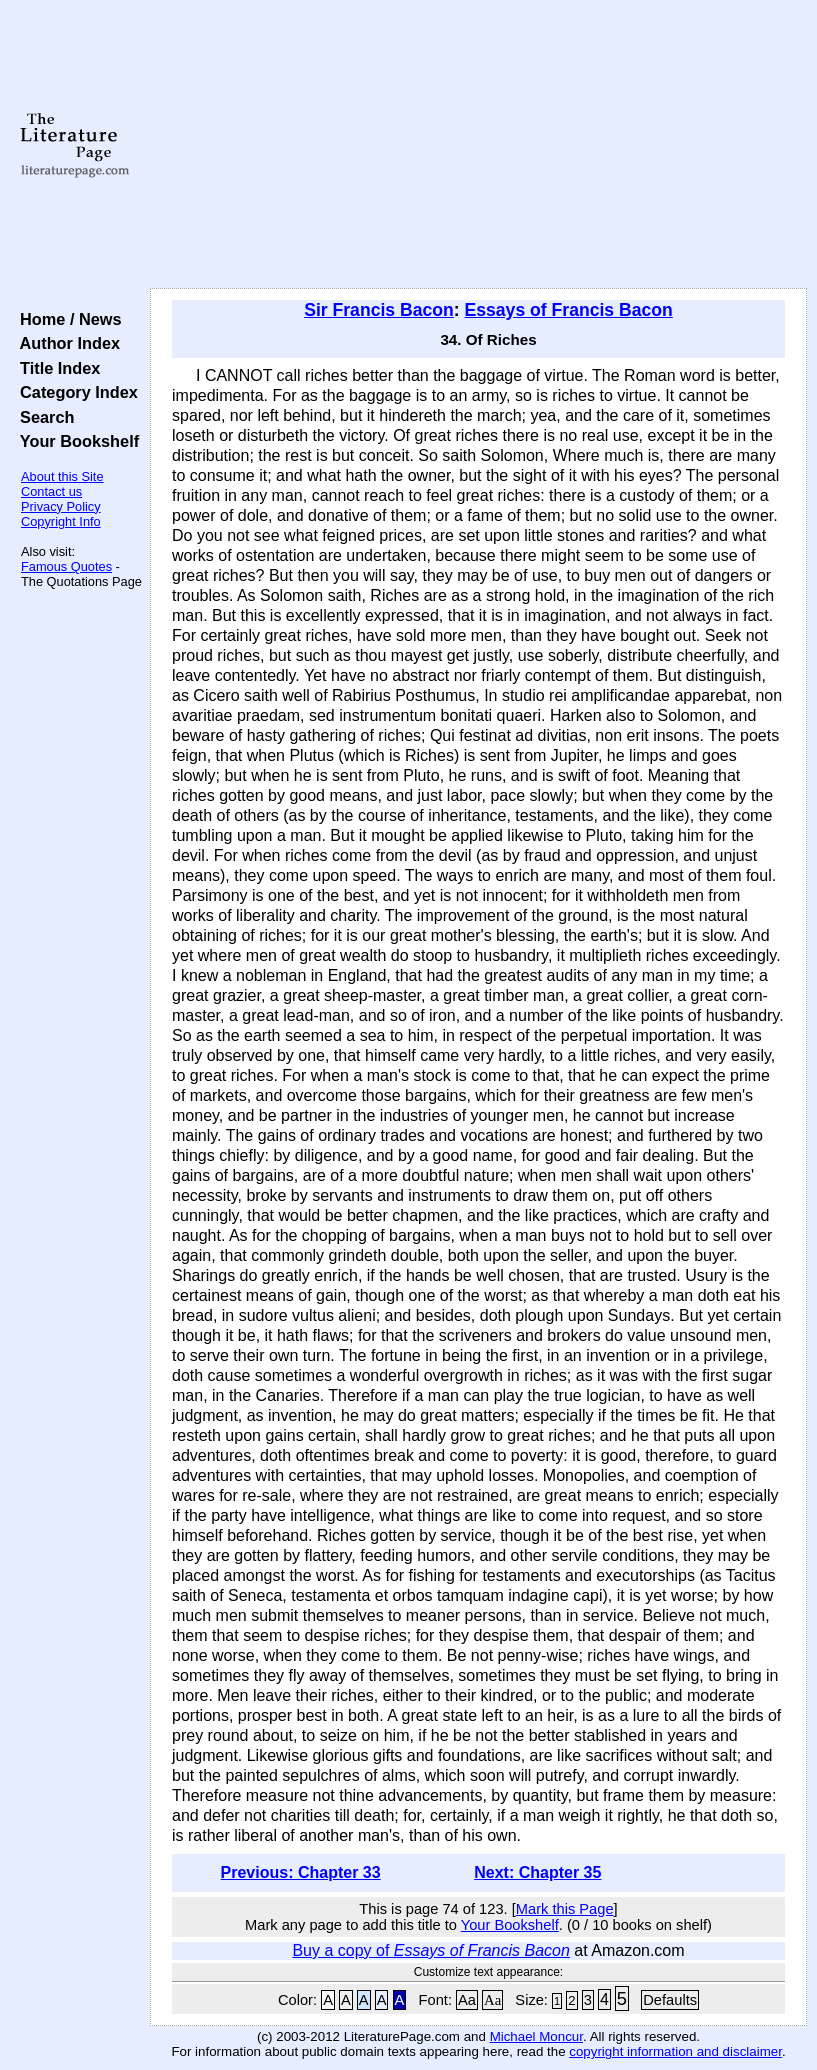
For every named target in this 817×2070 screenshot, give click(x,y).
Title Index (55, 368)
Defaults (670, 2000)
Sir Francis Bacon (379, 310)
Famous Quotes (66, 566)
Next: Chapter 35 (537, 1872)
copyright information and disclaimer (675, 2051)
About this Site (62, 476)
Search (42, 417)
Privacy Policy (61, 506)
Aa (467, 2000)
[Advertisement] (479, 145)
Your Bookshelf (75, 441)
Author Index (65, 343)
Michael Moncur (536, 2036)
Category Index (74, 392)
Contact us (51, 491)
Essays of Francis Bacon (569, 310)
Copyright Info (61, 521)
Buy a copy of (430, 1950)
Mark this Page (565, 1909)
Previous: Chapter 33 (301, 1872)
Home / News (66, 319)
